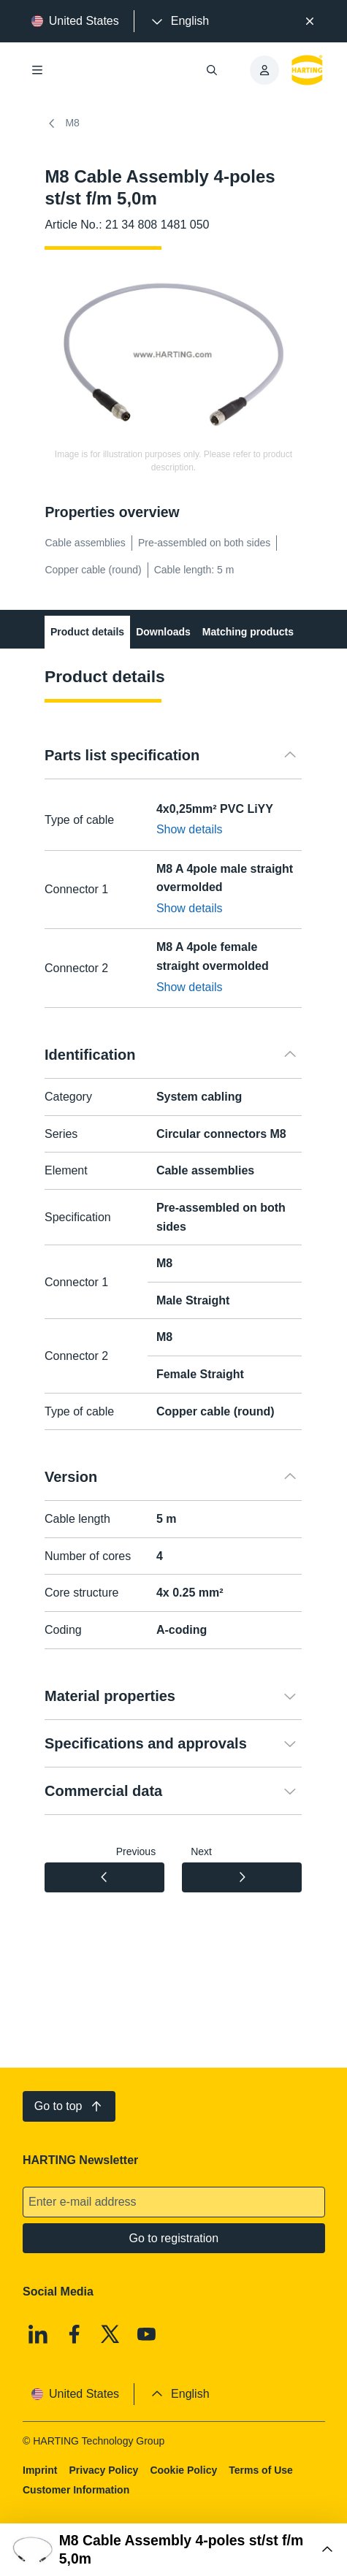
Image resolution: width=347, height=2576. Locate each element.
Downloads (164, 632)
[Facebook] (73, 2334)
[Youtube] (146, 2334)
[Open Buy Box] (173, 2549)
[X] (110, 2334)
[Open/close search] (211, 70)
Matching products (248, 632)
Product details (87, 632)
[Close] (309, 21)
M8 (62, 123)
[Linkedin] (38, 2334)
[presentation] (179, 21)
